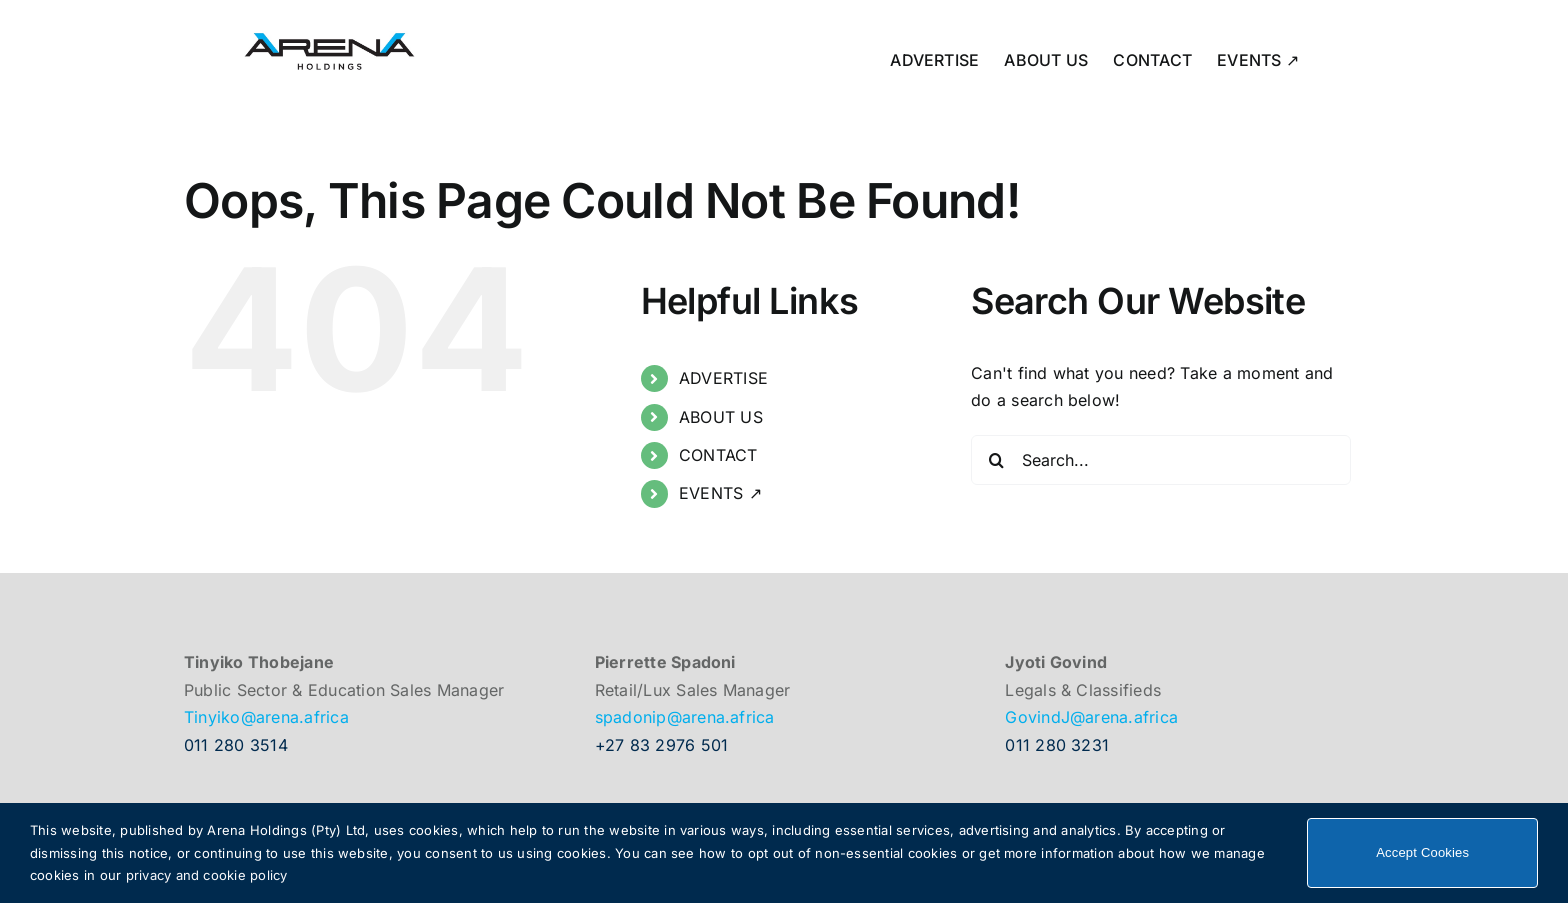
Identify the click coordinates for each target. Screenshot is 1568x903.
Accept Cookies (1422, 852)
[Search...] (1161, 460)
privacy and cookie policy (207, 875)
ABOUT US (721, 417)
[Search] (996, 460)
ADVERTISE (723, 378)
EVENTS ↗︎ (720, 493)
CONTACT (718, 455)
